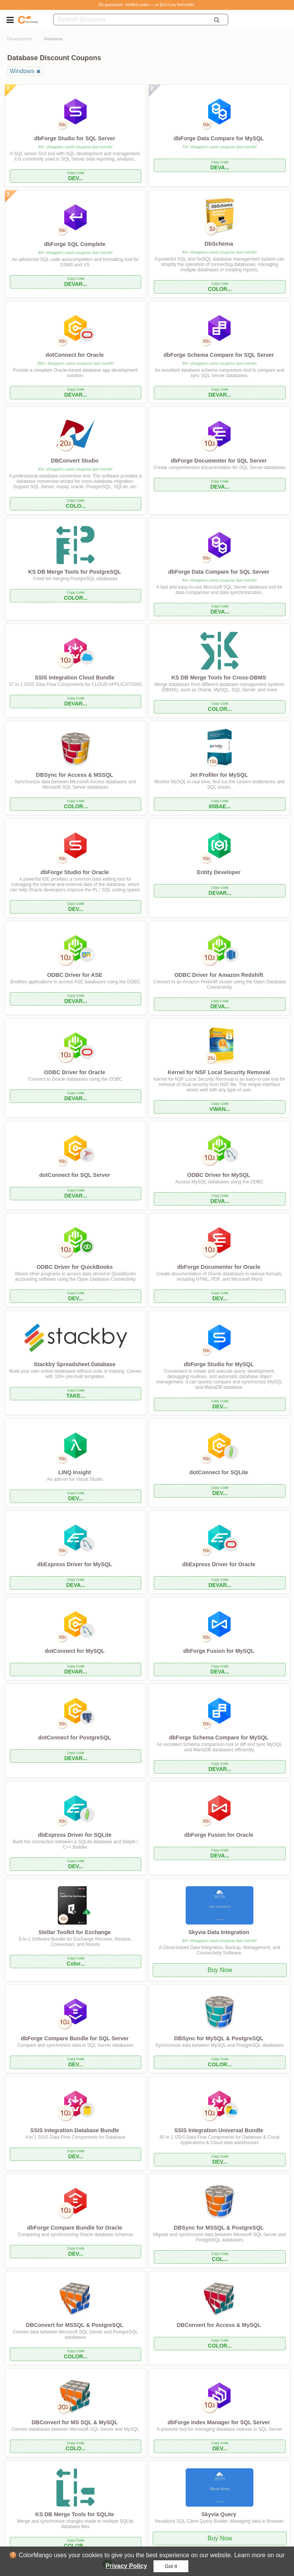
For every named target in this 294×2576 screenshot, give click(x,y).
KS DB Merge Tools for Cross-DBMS (219, 677)
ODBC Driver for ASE (74, 975)
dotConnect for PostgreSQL (74, 1737)
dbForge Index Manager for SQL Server (219, 2422)
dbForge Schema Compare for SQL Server (218, 355)
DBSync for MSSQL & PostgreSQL (219, 2228)
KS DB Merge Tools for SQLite (74, 2514)
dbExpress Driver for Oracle (218, 1564)
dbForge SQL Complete (74, 244)
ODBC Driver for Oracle (74, 1072)
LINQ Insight (74, 1472)
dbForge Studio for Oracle (75, 872)
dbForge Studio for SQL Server (74, 138)
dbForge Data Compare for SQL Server (218, 572)
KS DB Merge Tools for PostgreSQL (74, 572)
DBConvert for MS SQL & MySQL (74, 2422)
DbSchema (218, 244)
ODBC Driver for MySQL (218, 1175)
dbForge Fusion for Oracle (218, 1835)
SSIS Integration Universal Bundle (218, 2130)
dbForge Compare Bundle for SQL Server (75, 2038)
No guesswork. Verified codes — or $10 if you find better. (147, 5)
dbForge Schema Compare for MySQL (219, 1737)
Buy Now (219, 1970)
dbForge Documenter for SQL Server (219, 461)
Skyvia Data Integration (218, 1932)
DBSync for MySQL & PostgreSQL (218, 2038)
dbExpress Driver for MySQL (74, 1564)
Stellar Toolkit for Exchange (74, 1932)
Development (20, 38)
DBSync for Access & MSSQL (74, 775)
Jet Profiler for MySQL (219, 775)
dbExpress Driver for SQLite (75, 1835)
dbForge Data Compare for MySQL (219, 138)
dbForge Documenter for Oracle (219, 1267)
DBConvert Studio (74, 461)
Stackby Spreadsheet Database (75, 1364)
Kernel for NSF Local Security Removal (219, 1072)
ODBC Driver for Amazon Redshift (218, 975)
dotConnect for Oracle (75, 355)
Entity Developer (219, 872)
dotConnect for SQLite (218, 1472)
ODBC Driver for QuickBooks (74, 1267)
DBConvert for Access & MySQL (218, 2325)
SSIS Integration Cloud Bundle (75, 677)
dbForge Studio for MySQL (219, 1364)
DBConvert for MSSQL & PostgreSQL (75, 2325)
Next (134, 2564)
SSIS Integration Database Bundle (74, 2130)
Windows (22, 71)
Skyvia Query (218, 2514)
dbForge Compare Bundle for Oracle (74, 2228)
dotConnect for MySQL (75, 1651)
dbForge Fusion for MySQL (218, 1651)
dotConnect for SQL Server (74, 1175)
